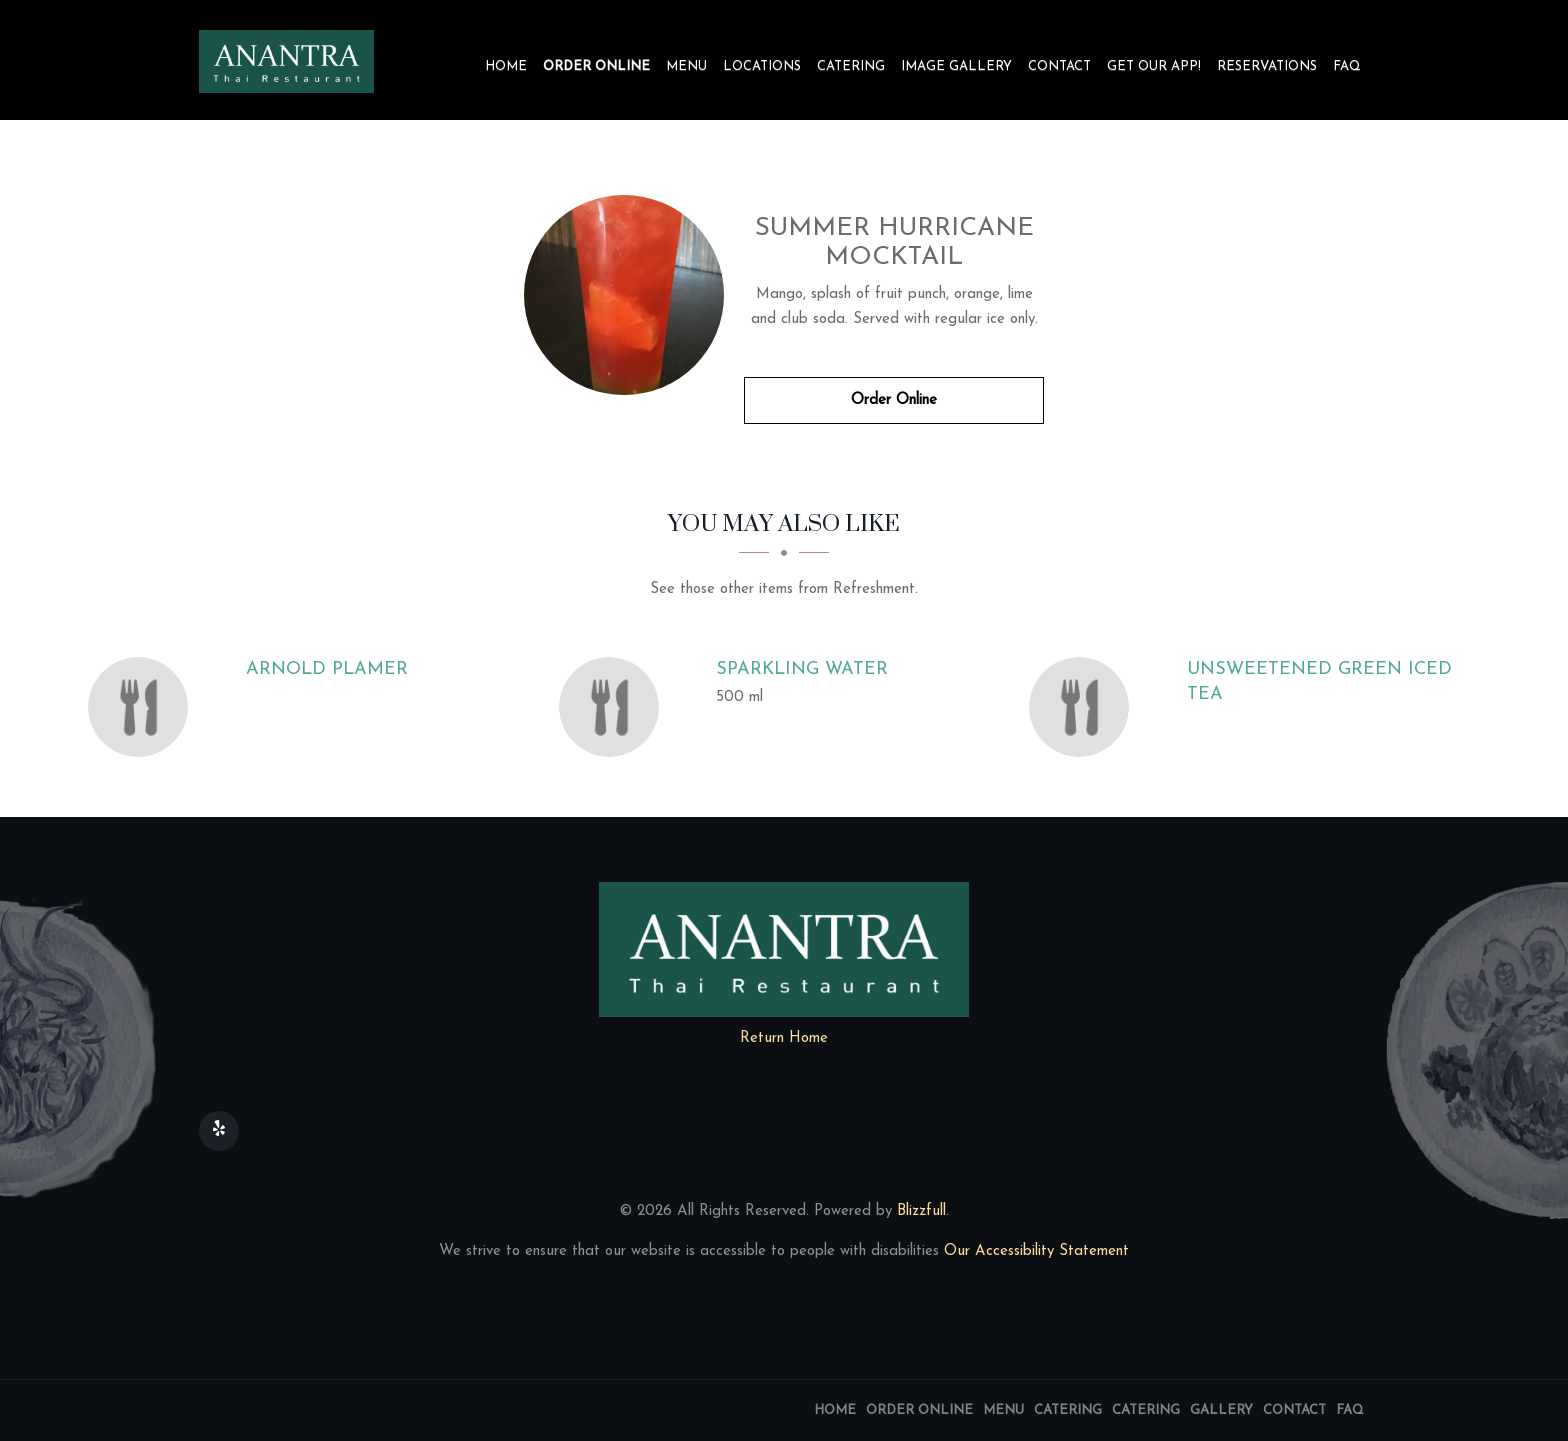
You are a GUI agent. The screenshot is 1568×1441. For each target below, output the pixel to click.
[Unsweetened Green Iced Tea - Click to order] (1084, 707)
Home (506, 66)
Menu (686, 66)
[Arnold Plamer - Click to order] (143, 707)
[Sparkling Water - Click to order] (614, 707)
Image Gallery (956, 66)
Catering (851, 66)
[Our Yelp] (219, 1131)
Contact (1059, 66)
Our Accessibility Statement (1034, 1251)
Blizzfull (921, 1211)
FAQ (1347, 66)
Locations (762, 66)
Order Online (596, 66)
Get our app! (1154, 66)
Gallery (1221, 1410)
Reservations (1267, 66)
